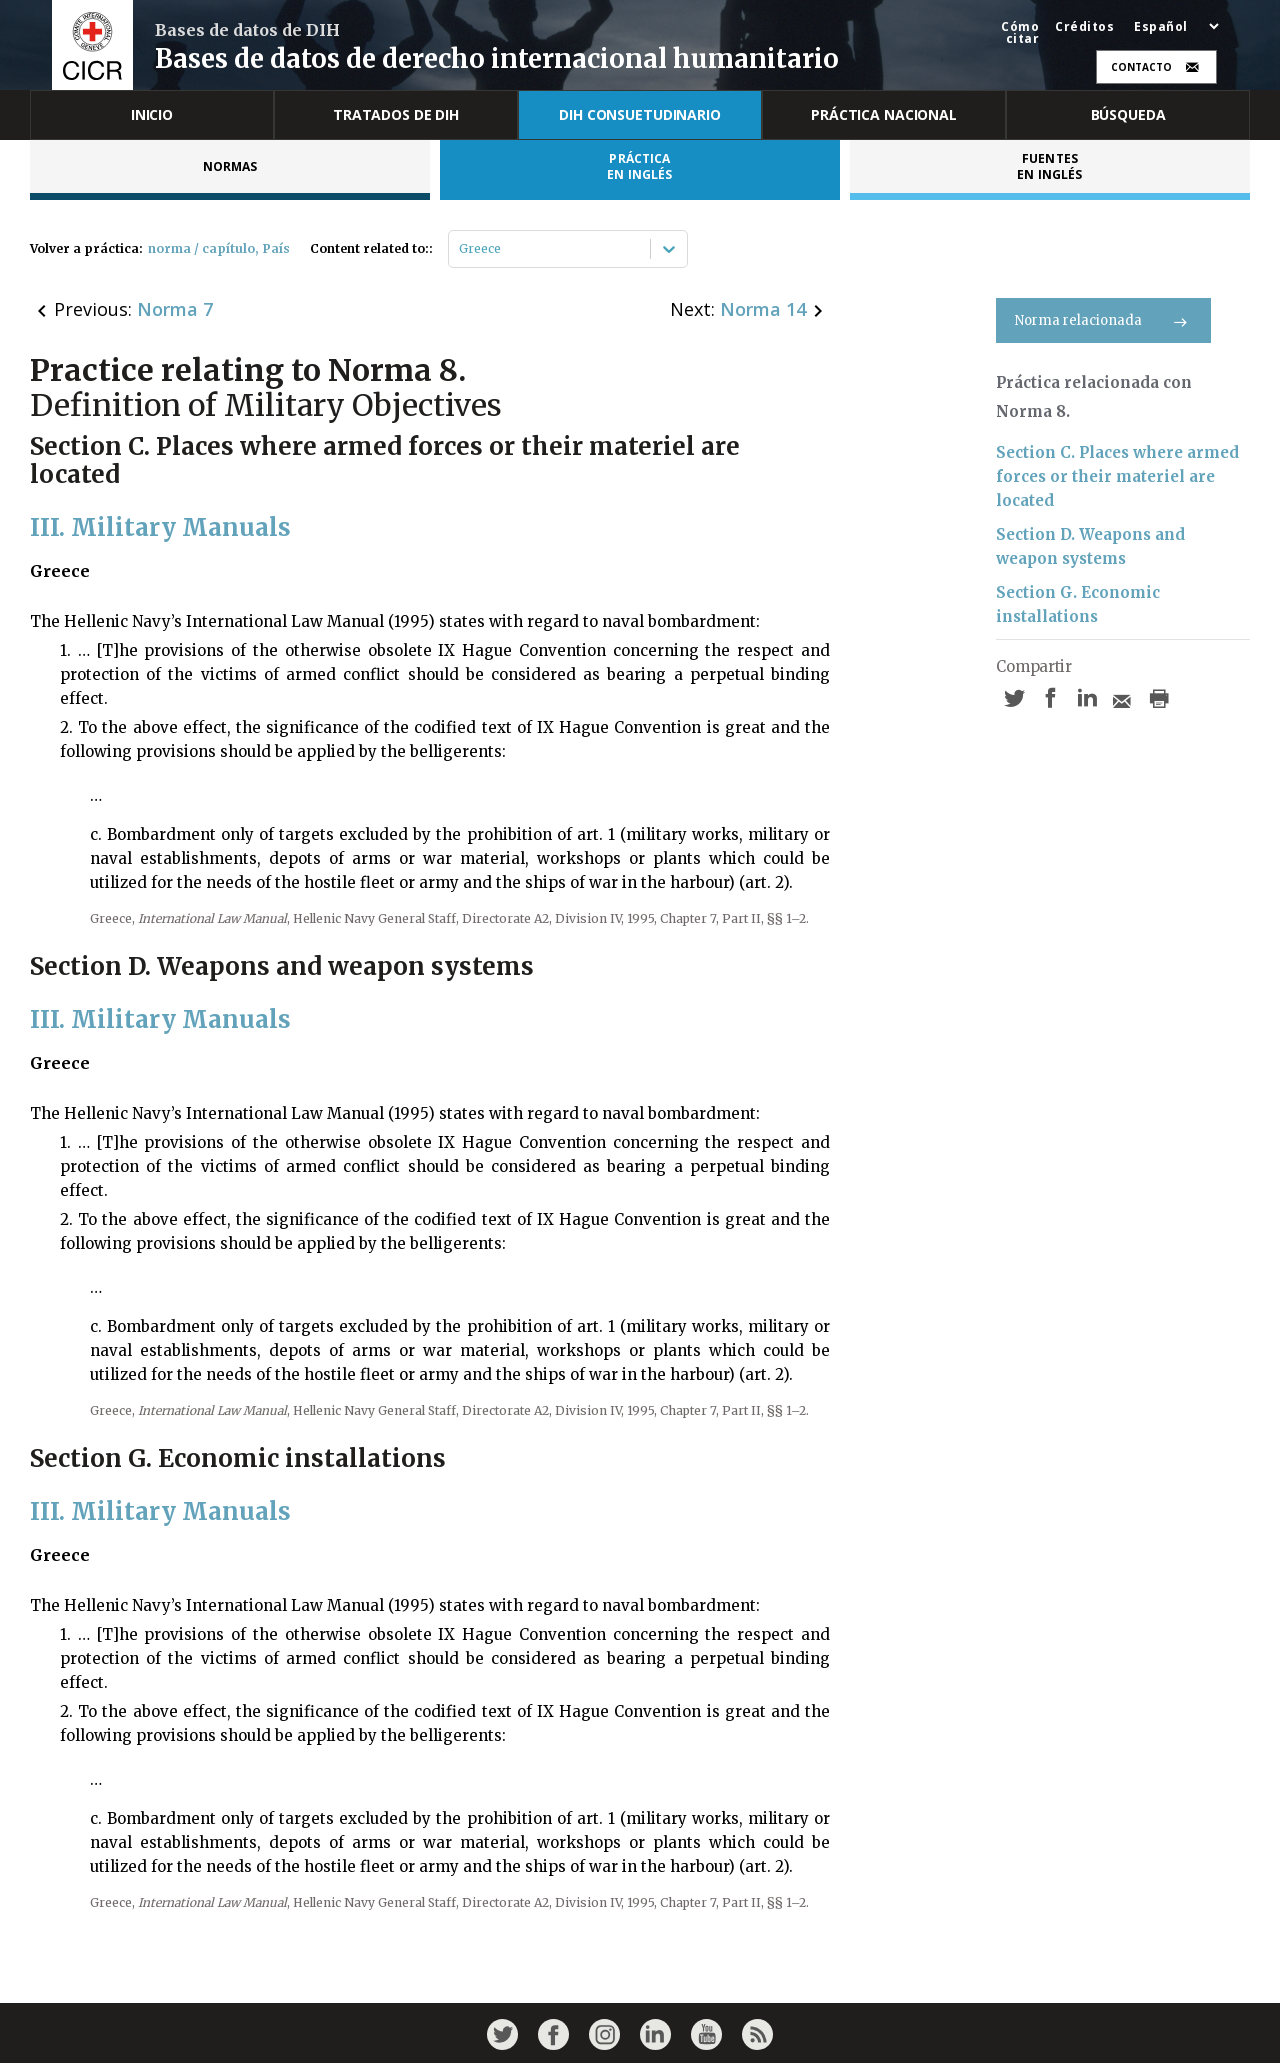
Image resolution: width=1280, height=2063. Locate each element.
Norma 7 (175, 309)
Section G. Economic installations (1078, 604)
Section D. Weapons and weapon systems (1090, 546)
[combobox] (460, 249)
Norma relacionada (1103, 320)
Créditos (1084, 27)
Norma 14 (763, 309)
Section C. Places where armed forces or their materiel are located (1117, 476)
